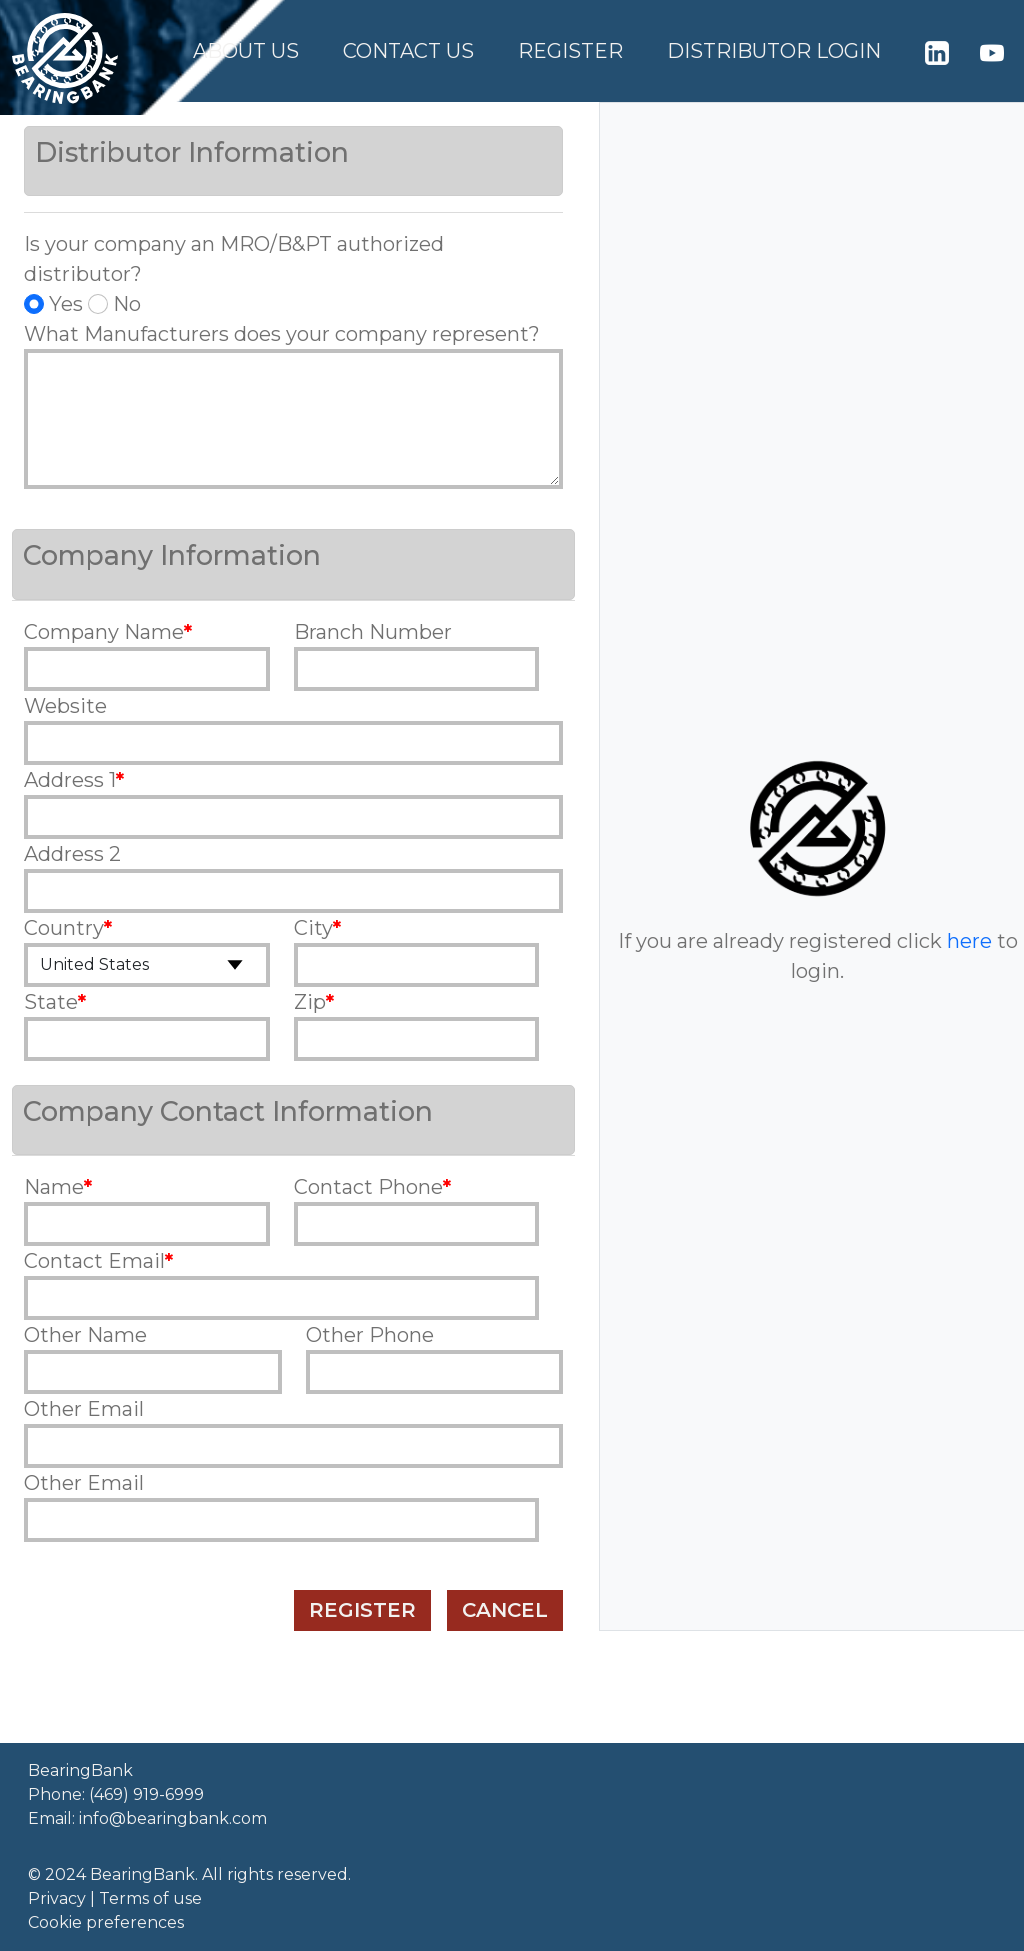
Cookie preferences (106, 1922)
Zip (310, 1002)
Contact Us (408, 51)
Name (54, 1187)
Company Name (104, 632)
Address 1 (70, 780)
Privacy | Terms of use (115, 1898)
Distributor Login (774, 51)
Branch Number (373, 632)
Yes (53, 304)
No (114, 304)
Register (570, 51)
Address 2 (72, 854)
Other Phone (370, 1335)
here (969, 941)
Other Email (84, 1409)
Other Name (85, 1335)
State (51, 1002)
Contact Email (94, 1261)
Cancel (505, 1610)
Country (64, 928)
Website (65, 706)
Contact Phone (368, 1187)
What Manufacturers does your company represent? (282, 334)
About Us (246, 51)
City (313, 928)
